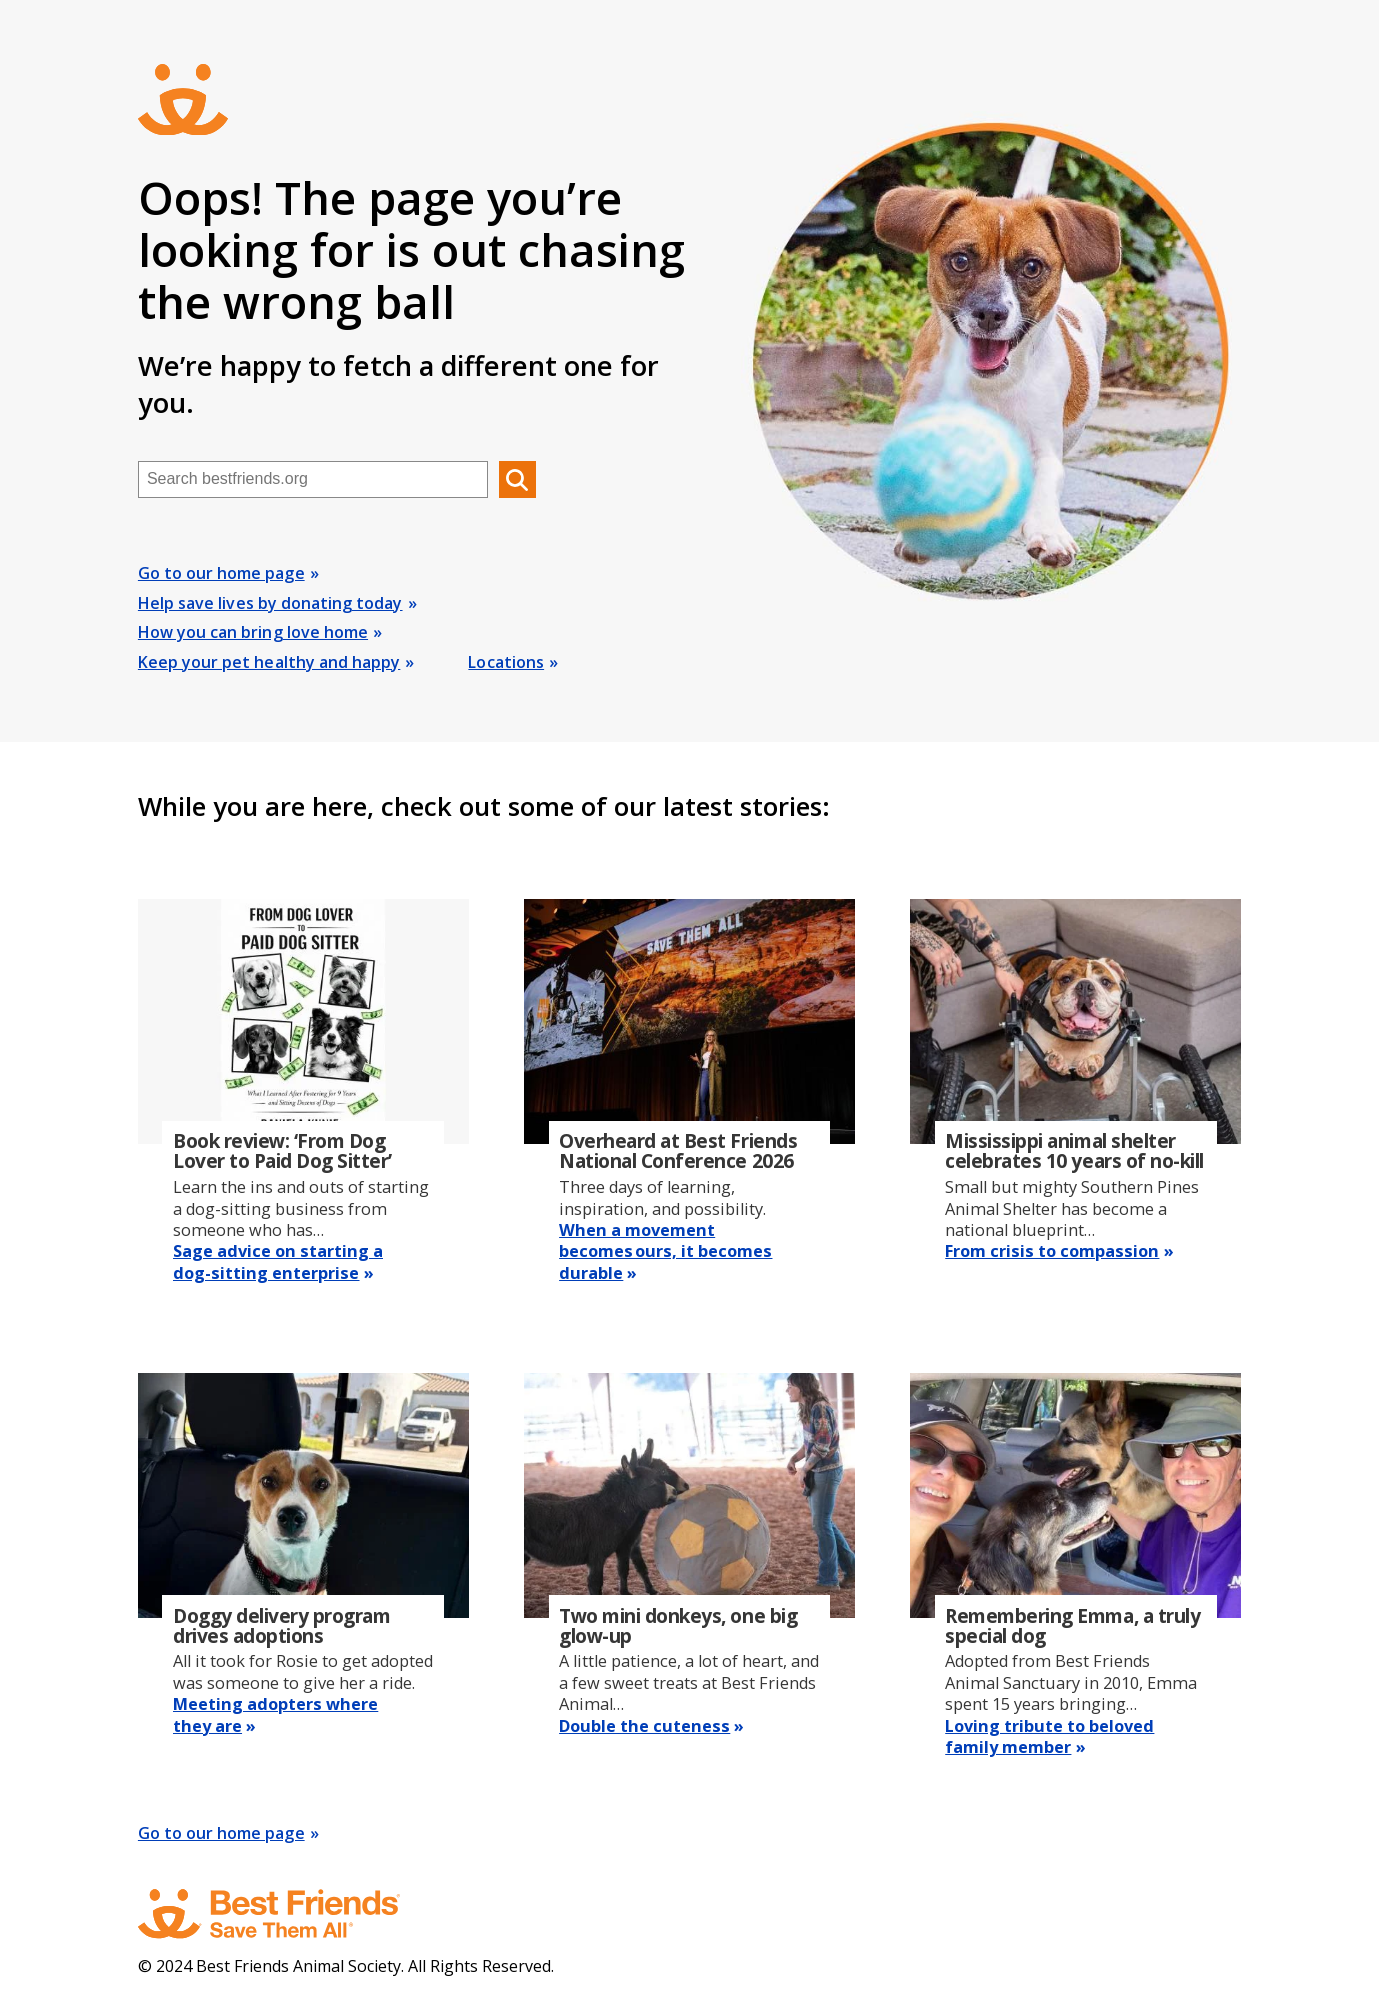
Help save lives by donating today (270, 603)
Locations (506, 662)
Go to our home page (221, 573)
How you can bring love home (253, 632)
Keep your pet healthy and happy (269, 662)
